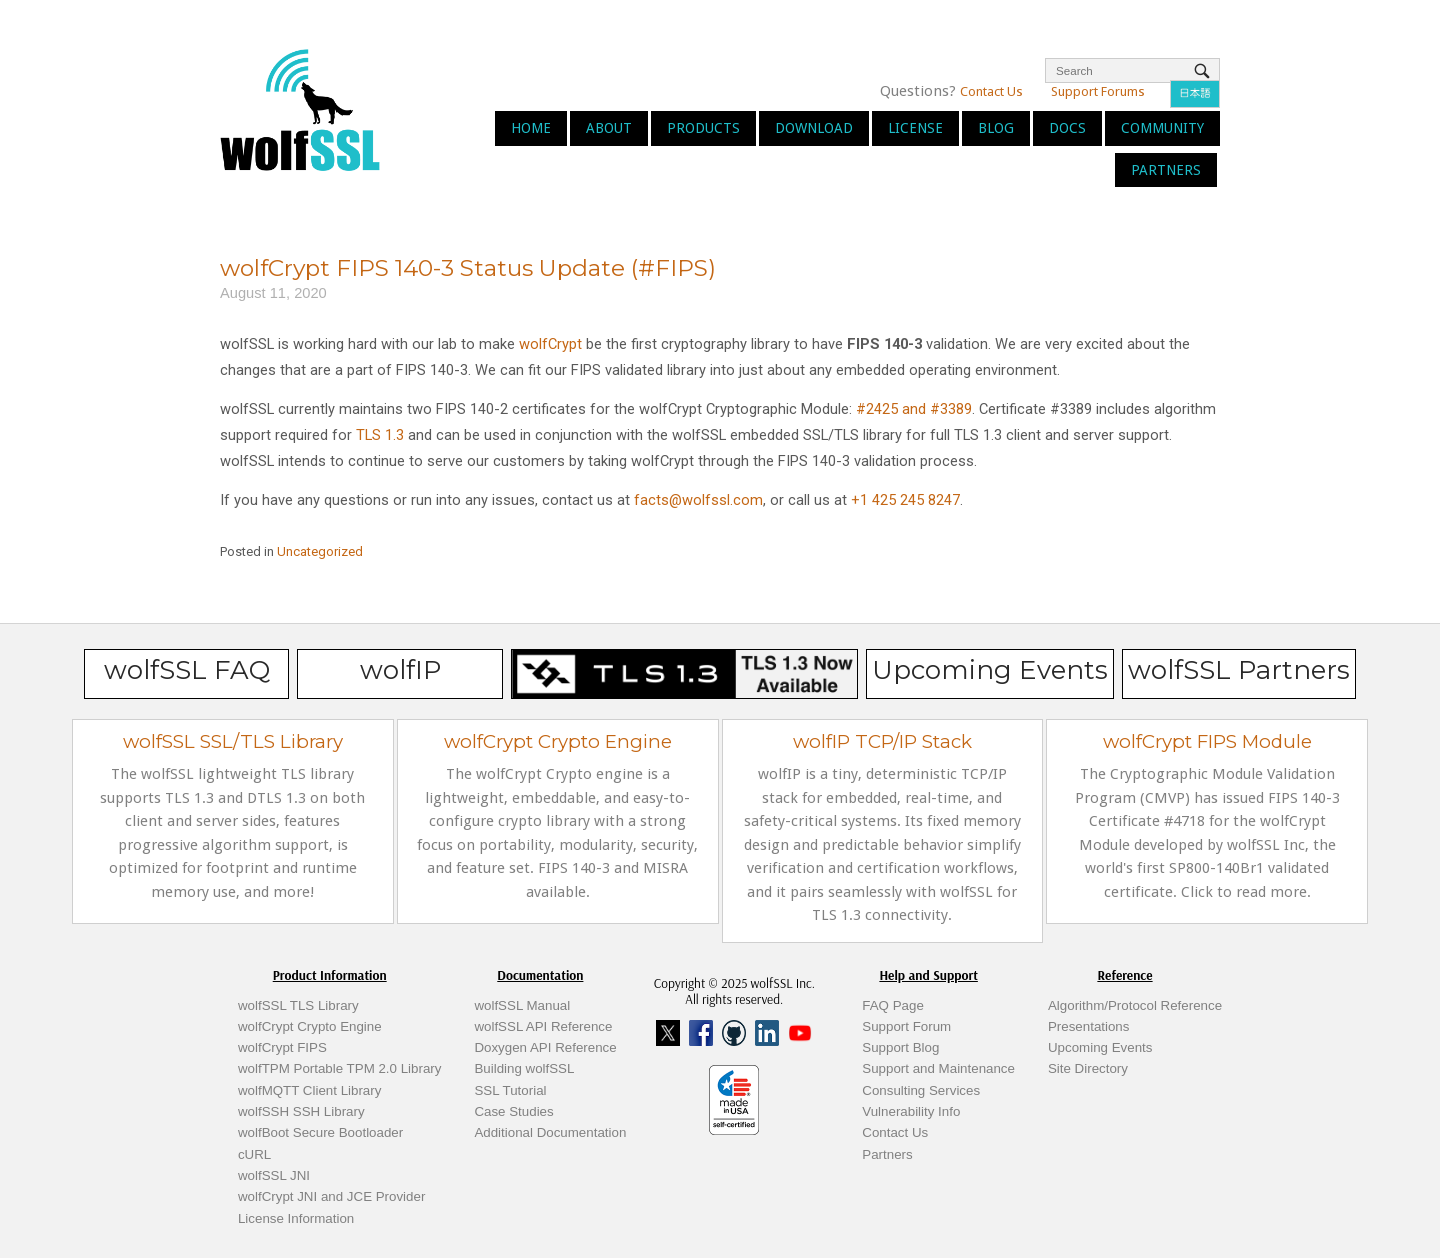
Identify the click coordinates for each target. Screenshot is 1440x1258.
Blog (996, 128)
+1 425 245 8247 (903, 500)
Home (531, 128)
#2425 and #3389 (914, 409)
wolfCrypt (550, 344)
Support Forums (1098, 91)
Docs (1067, 128)
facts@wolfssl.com (696, 500)
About (609, 128)
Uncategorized (320, 551)
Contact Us (991, 91)
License (915, 128)
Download (814, 128)
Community (1162, 128)
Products (703, 128)
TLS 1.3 (380, 435)
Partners (1166, 170)
